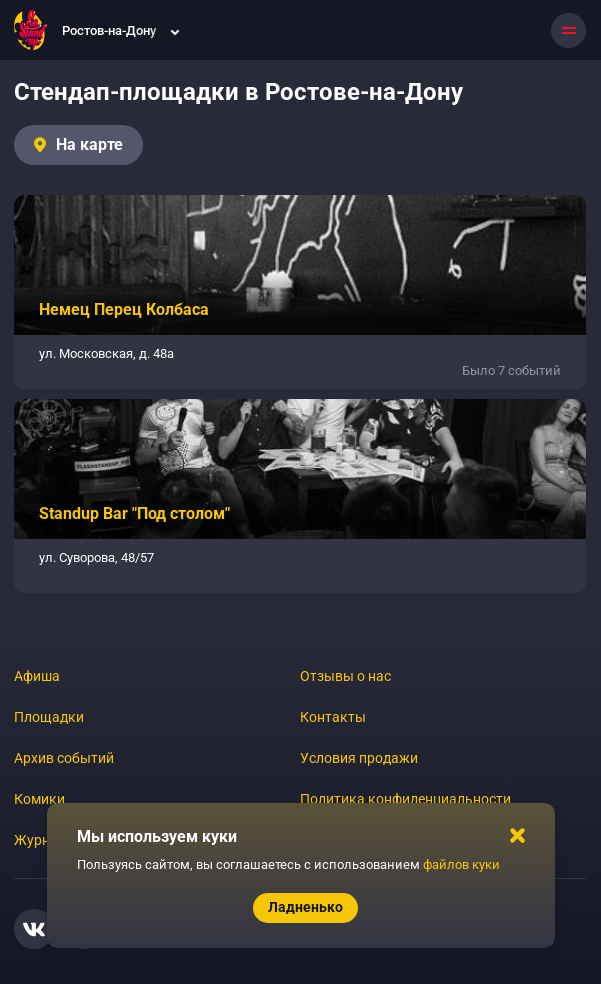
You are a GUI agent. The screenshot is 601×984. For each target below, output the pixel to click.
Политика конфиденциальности (405, 799)
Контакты (333, 717)
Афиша (37, 676)
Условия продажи (359, 758)
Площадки (49, 717)
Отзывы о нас (345, 676)
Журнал (40, 840)
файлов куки (461, 864)
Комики (39, 799)
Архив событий (64, 758)
